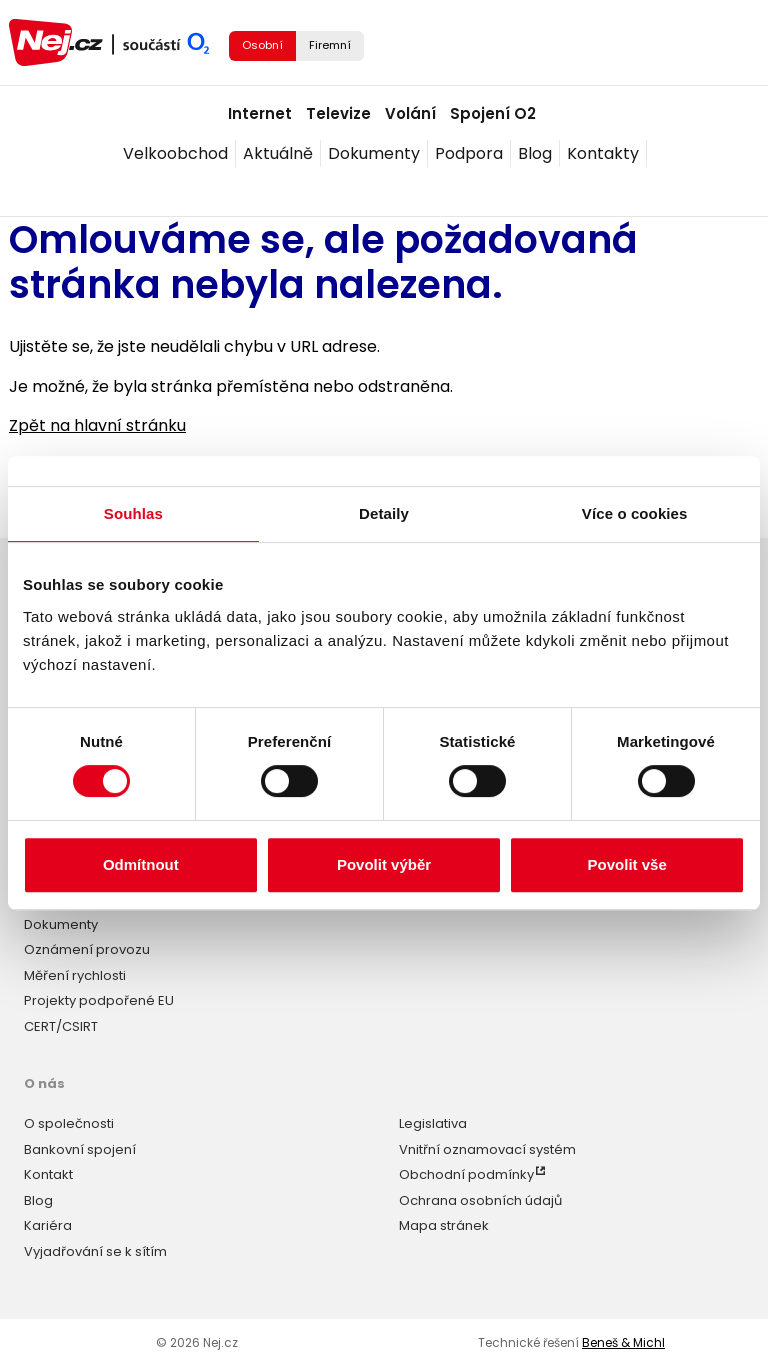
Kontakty (603, 153)
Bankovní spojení (80, 1149)
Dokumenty (374, 153)
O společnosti (69, 1123)
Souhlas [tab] (133, 513)
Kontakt (48, 1174)
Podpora (469, 153)
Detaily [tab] (384, 513)
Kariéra (48, 1225)
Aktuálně (278, 153)
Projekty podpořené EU (99, 1000)
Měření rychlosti (75, 975)
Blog (535, 153)
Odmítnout (141, 864)
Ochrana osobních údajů (480, 1200)
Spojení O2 (493, 113)
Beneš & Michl (623, 1342)
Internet (260, 113)
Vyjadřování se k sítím (95, 1251)
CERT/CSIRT (61, 1026)
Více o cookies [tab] (635, 513)
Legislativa (433, 1123)
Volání (410, 113)
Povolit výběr (384, 864)
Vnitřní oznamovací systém (487, 1149)
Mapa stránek (444, 1225)
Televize (338, 113)
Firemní (330, 45)
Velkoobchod (175, 153)
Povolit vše (627, 864)
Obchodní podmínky (466, 1174)
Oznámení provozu (87, 949)
